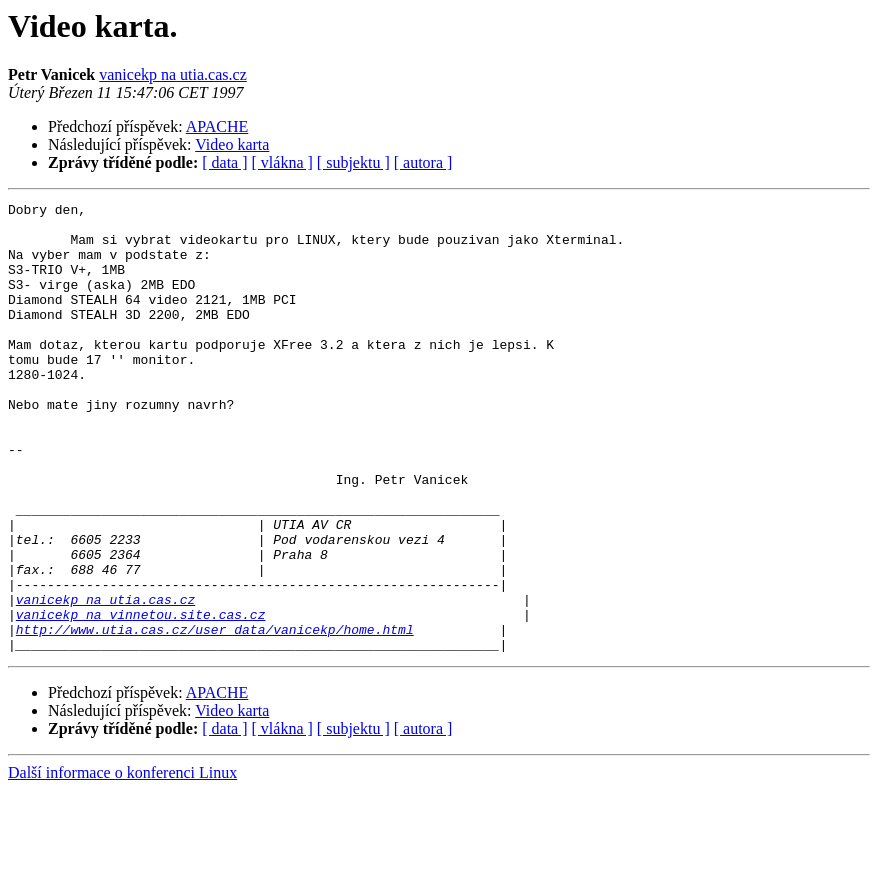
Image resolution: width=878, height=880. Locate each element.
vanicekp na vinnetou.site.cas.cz (141, 698)
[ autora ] (423, 162)
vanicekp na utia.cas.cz (172, 74)
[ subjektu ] (353, 162)
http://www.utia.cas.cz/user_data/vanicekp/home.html (215, 716)
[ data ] (224, 162)
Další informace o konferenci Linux (122, 862)
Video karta (232, 144)
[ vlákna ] (282, 162)
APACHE (217, 126)
